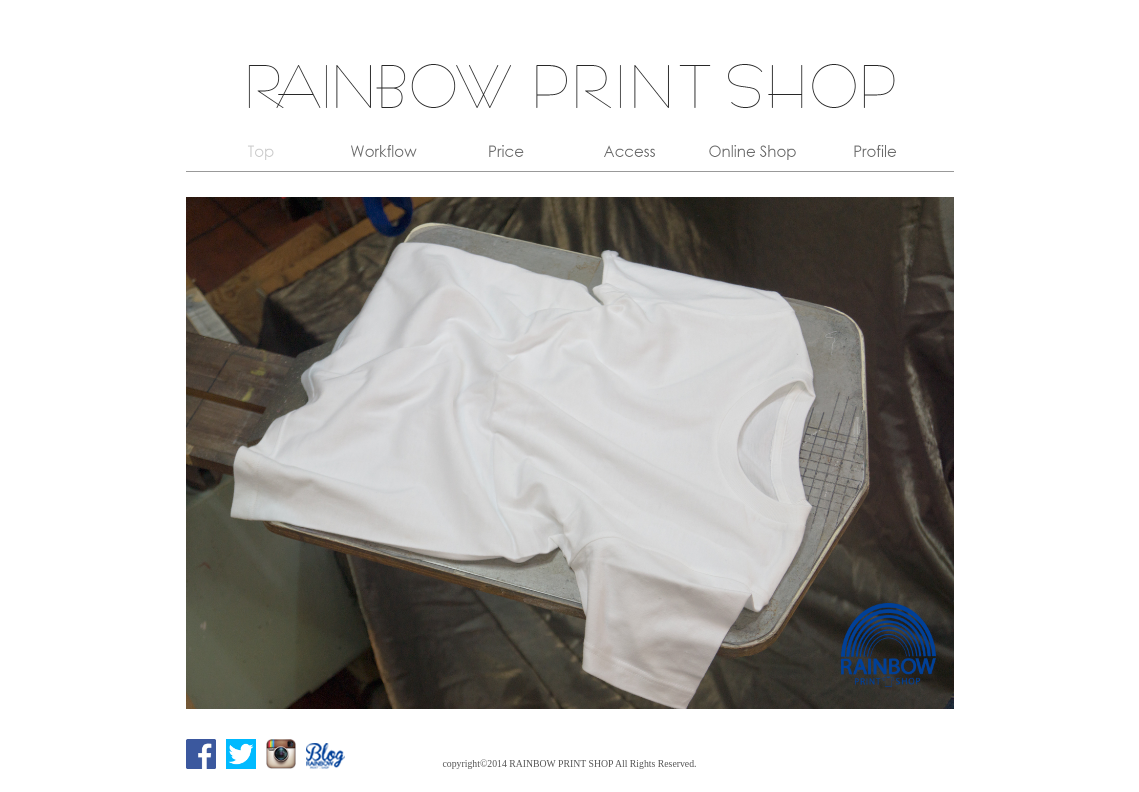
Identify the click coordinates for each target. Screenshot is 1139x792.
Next (928, 453)
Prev (212, 453)
